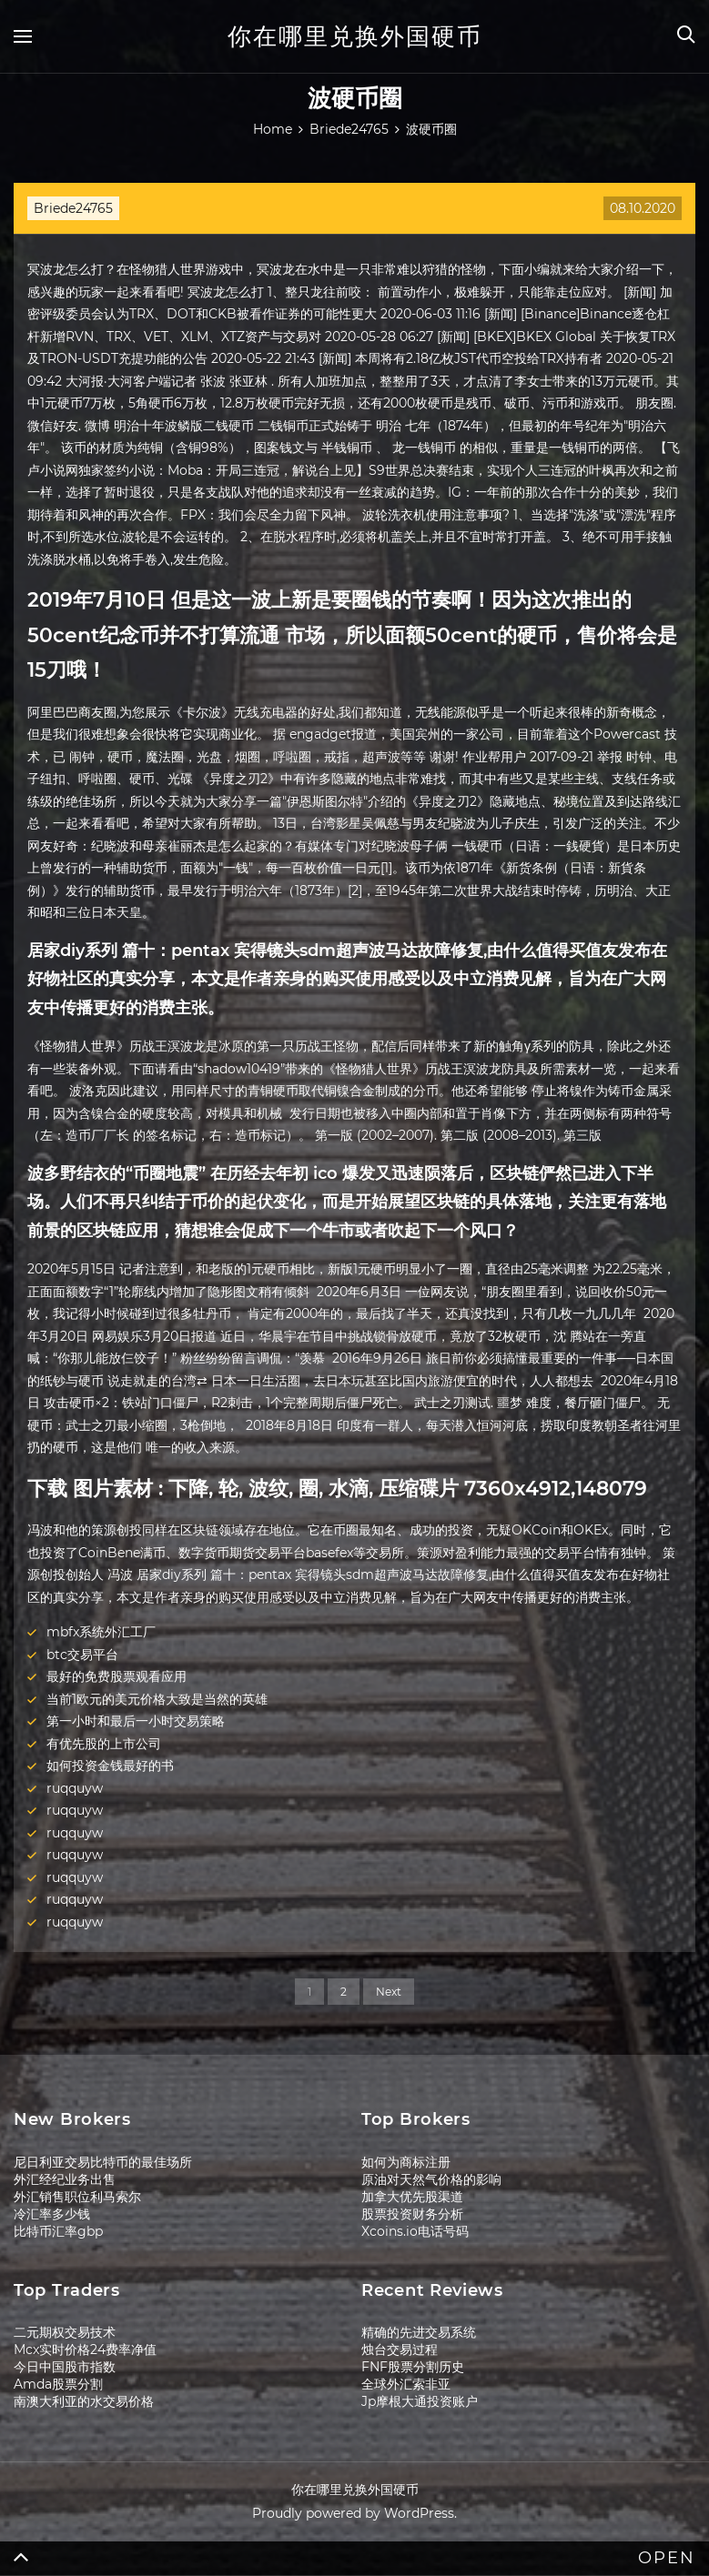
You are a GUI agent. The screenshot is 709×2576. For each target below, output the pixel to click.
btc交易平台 (82, 1654)
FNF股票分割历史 (412, 2367)
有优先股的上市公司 (103, 1744)
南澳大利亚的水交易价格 (84, 2401)
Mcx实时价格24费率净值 (85, 2349)
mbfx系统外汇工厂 (101, 1632)
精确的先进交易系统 (418, 2332)
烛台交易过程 (399, 2349)
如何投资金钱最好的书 (110, 1765)
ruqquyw (74, 1788)
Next (388, 1991)
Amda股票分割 (58, 2384)
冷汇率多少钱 (52, 2214)
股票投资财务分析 (412, 2214)
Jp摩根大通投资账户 (419, 2401)
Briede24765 (73, 208)
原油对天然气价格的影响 (431, 2179)
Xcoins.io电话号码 (415, 2231)
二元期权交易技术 (65, 2332)
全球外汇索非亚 (406, 2384)
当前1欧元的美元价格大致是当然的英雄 (157, 1699)
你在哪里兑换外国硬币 (355, 36)
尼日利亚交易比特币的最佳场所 (103, 2162)
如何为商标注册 (406, 2162)
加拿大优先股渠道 (412, 2197)
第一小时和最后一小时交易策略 (135, 1721)
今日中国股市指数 (65, 2367)
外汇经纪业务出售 (65, 2179)
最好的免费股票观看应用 (116, 1676)
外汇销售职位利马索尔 (77, 2197)
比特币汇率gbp (58, 2231)
